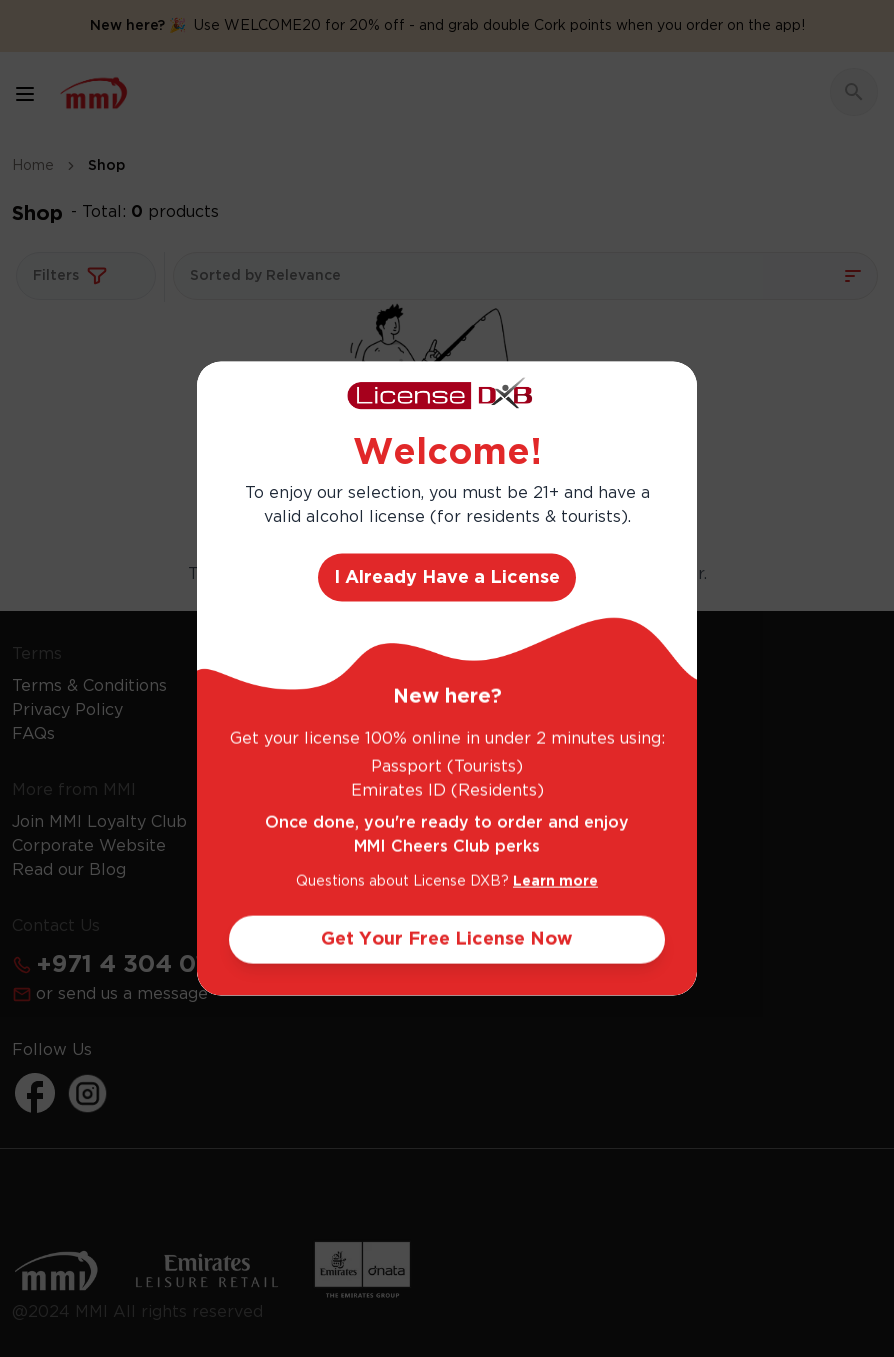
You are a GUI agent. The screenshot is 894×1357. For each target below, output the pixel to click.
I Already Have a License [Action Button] (447, 578)
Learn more (555, 882)
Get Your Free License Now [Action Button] (447, 940)
